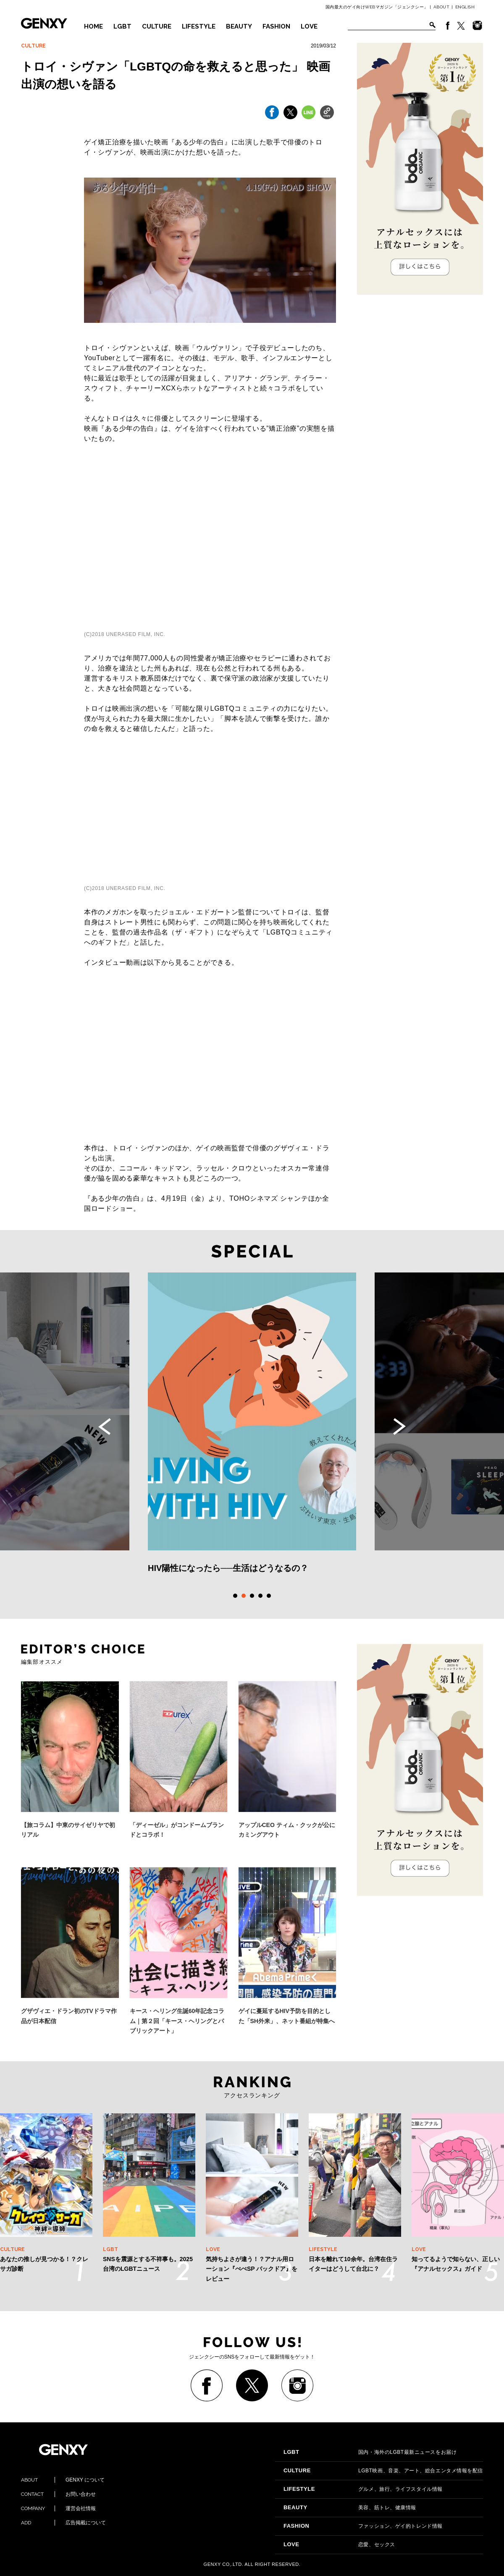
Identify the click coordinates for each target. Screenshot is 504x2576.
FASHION (276, 26)
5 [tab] (269, 1596)
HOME (93, 26)
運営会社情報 (58, 2508)
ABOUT (441, 7)
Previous (104, 1426)
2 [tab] (244, 1596)
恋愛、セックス (339, 2544)
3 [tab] (252, 1596)
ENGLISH (465, 7)
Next (399, 1426)
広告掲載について (63, 2523)
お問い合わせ (58, 2494)
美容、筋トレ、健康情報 (350, 2508)
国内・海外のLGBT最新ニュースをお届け (370, 2452)
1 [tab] (235, 1596)
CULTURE (156, 26)
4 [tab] (260, 1596)
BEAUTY (239, 26)
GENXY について (63, 2480)
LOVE (309, 26)
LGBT (122, 26)
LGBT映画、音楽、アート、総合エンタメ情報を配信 (383, 2471)
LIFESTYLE (198, 26)
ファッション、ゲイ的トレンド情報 (363, 2526)
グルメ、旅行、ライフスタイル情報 (363, 2489)
